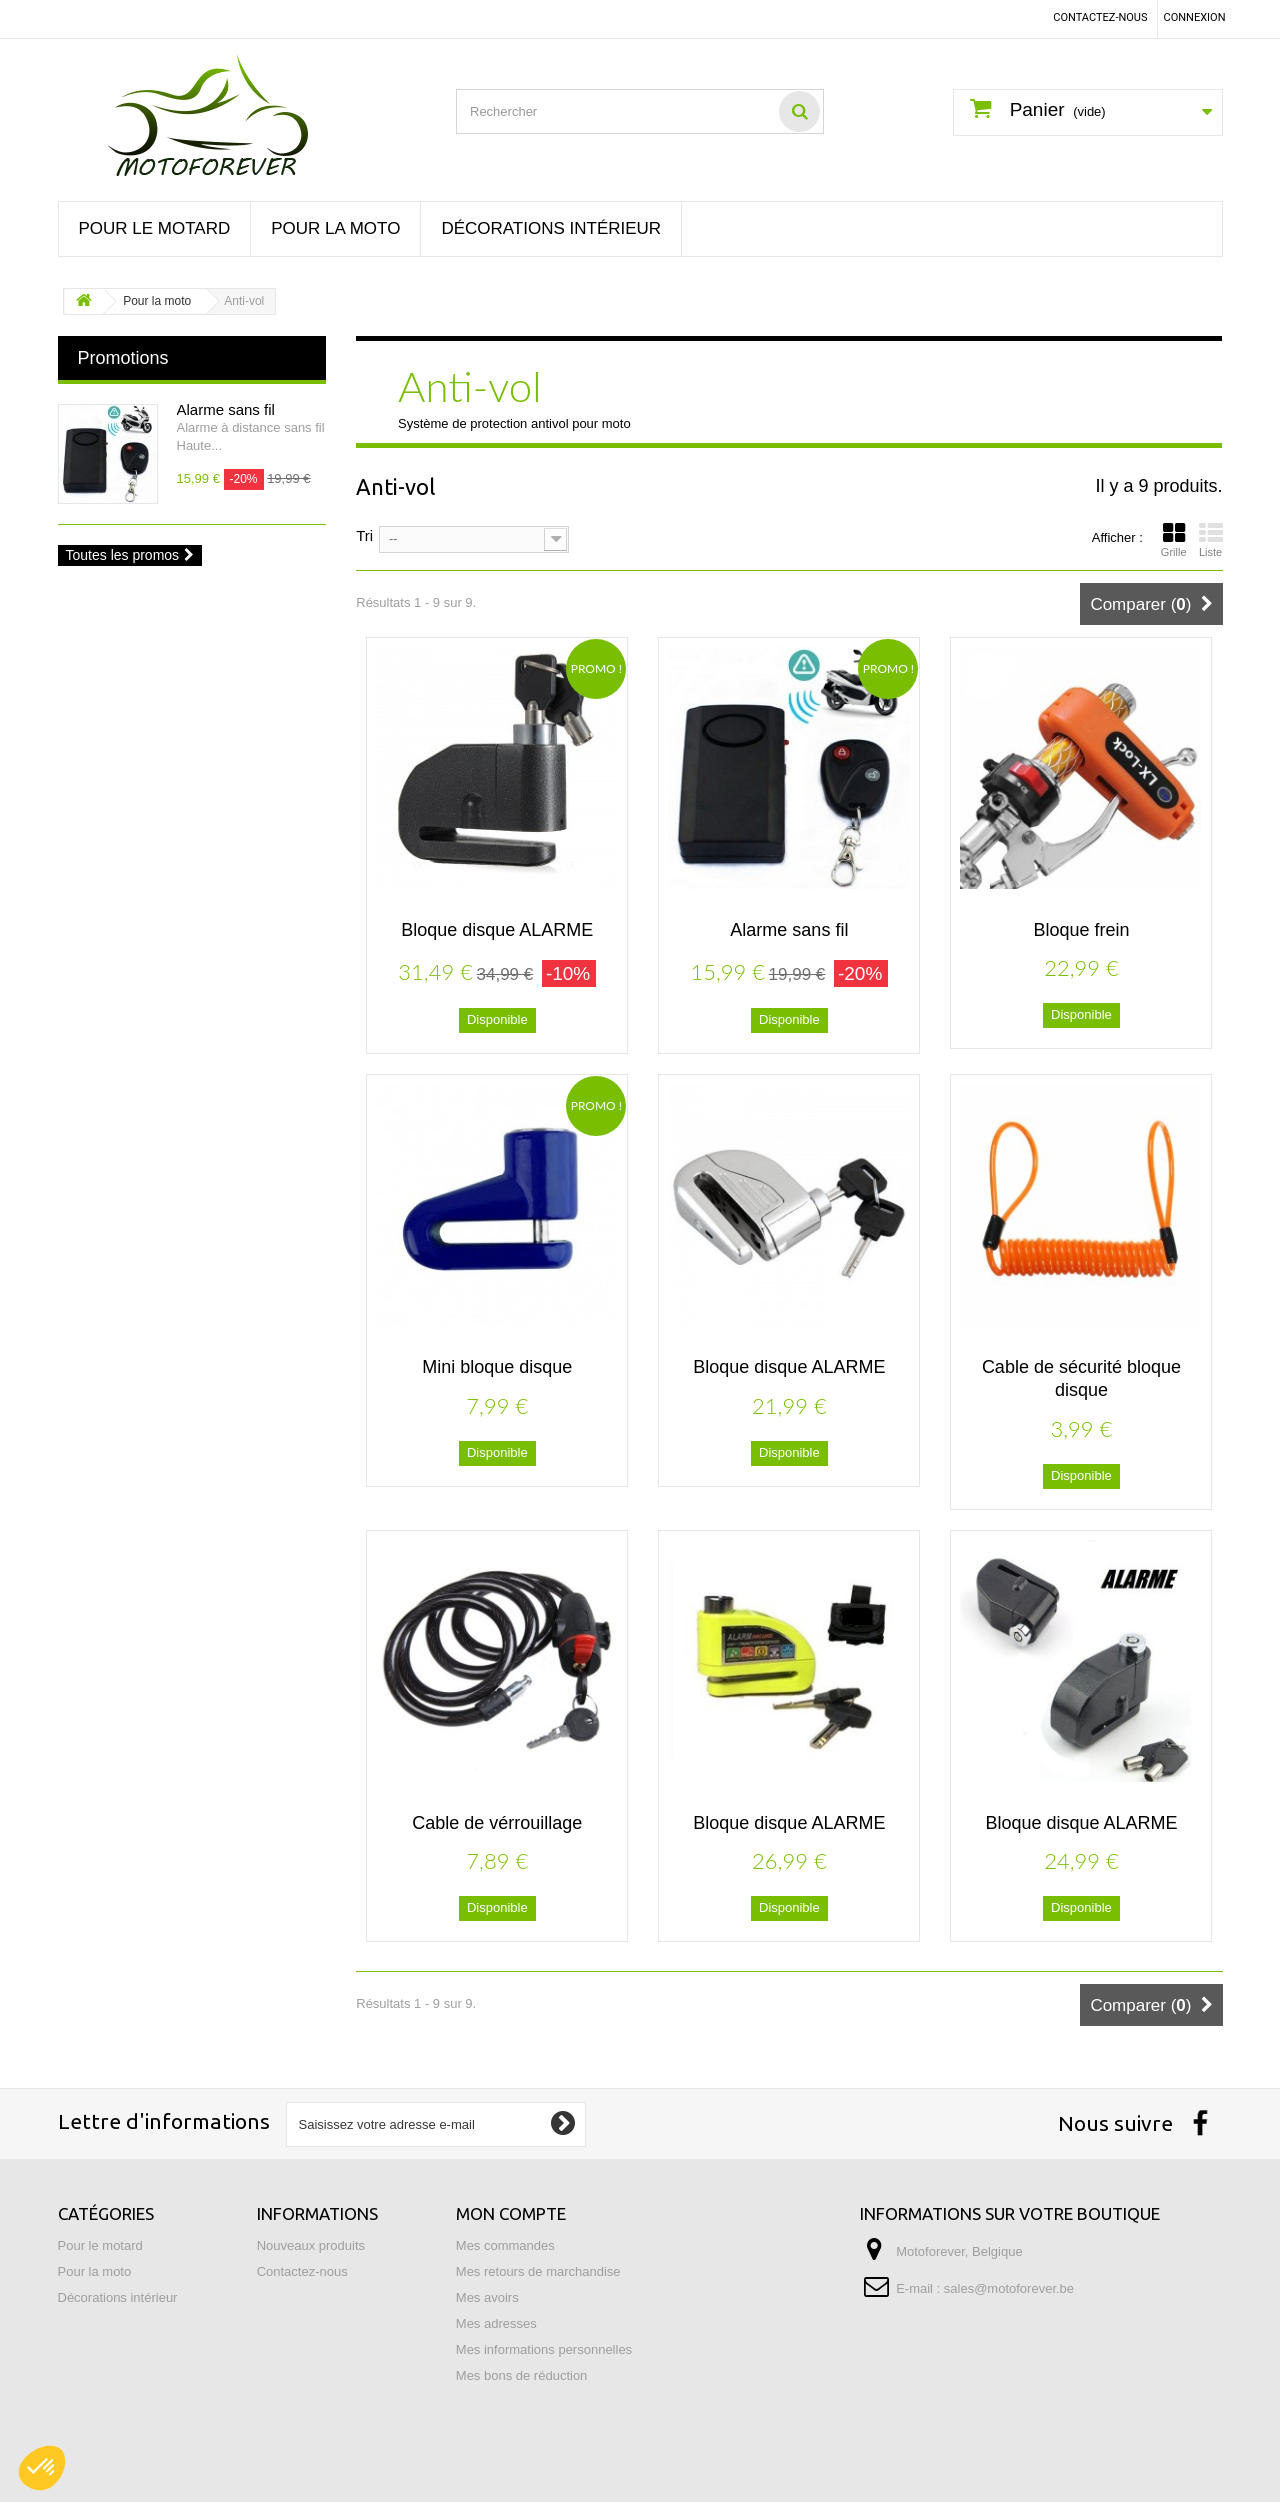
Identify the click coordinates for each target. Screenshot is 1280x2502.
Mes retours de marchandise (538, 2271)
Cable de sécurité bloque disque (1081, 1378)
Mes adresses (496, 2323)
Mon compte (511, 2213)
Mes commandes (505, 2245)
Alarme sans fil (226, 409)
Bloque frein (1081, 930)
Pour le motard (155, 228)
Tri (364, 534)
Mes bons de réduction (522, 2375)
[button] (42, 2468)
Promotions (123, 358)
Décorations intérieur (551, 228)
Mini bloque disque (497, 1367)
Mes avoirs (487, 2297)
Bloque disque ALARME (497, 930)
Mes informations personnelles (544, 2349)
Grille (1174, 540)
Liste (1211, 540)
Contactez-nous (1100, 17)
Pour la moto (335, 228)
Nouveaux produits (311, 2245)
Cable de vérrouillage (497, 1823)
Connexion (1195, 17)
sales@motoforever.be (1009, 2288)
